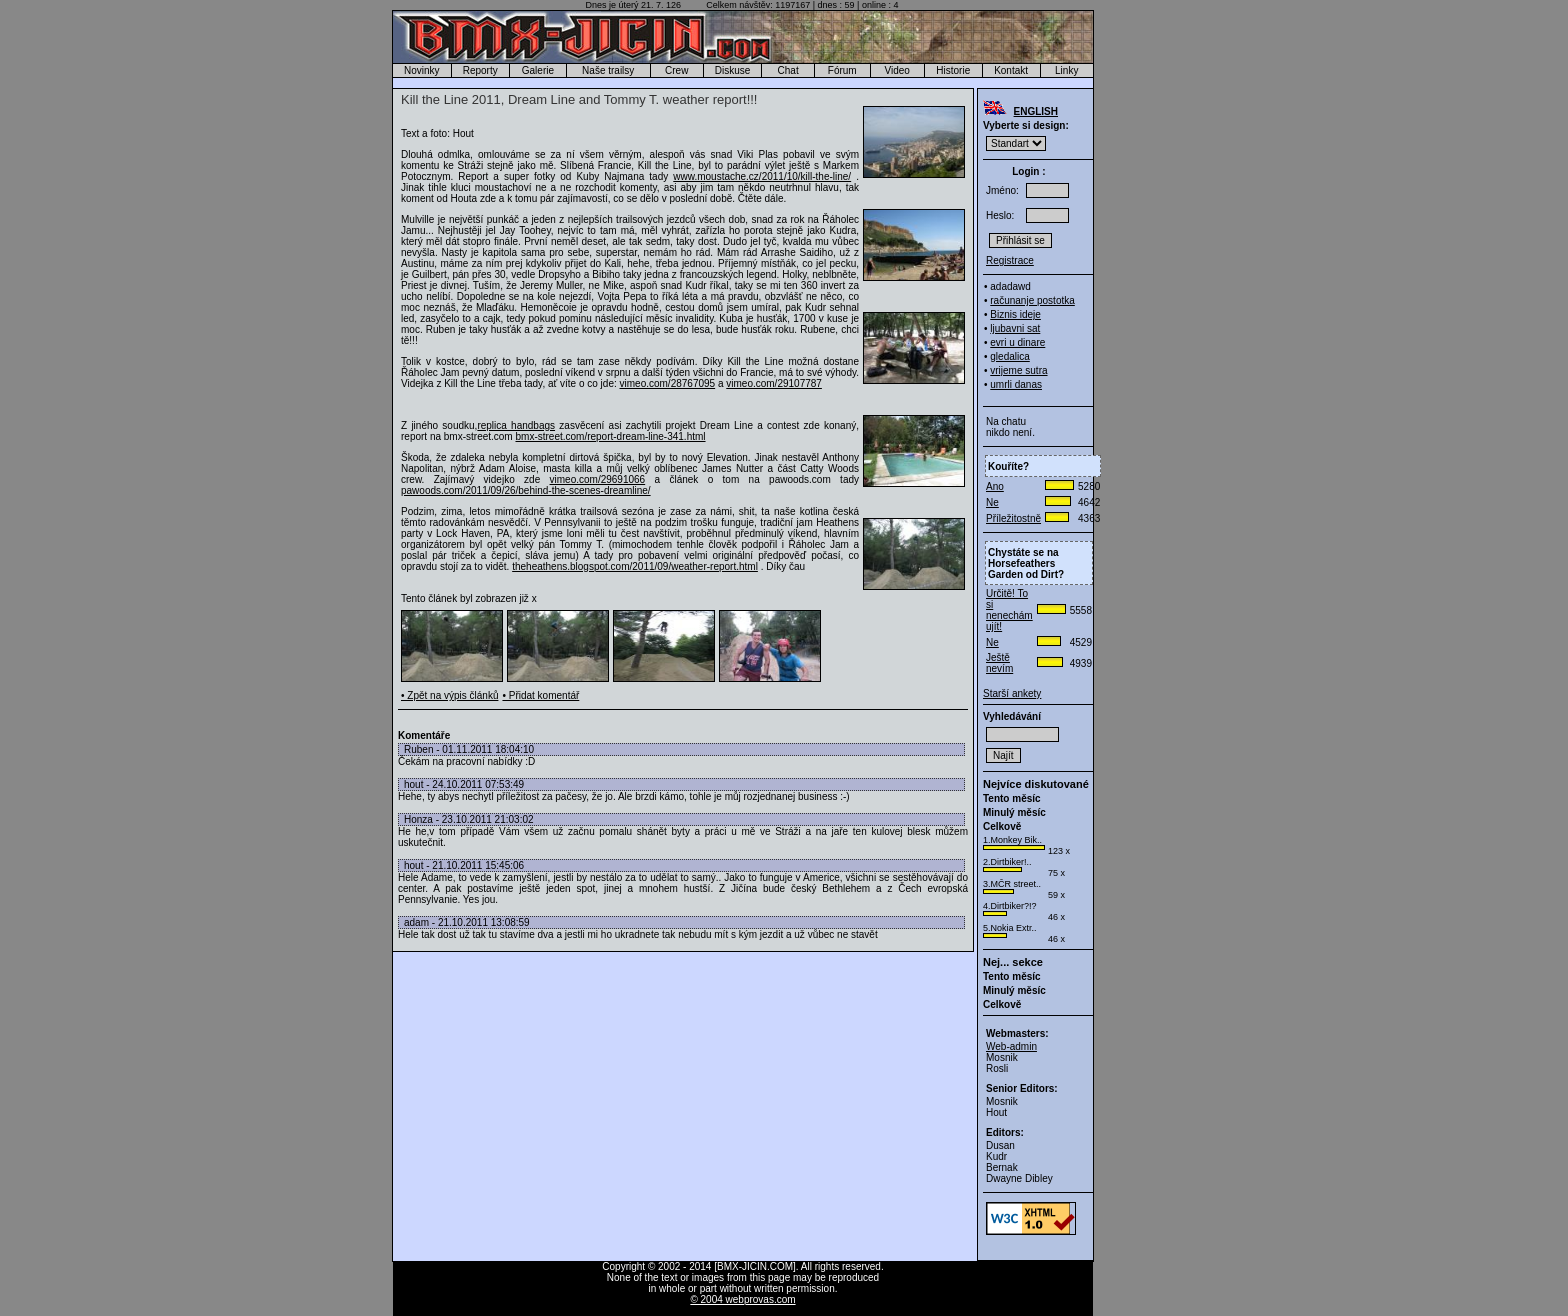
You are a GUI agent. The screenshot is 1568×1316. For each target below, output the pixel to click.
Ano (995, 486)
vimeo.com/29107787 (774, 383)
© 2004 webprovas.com (742, 1299)
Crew (676, 70)
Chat (788, 70)
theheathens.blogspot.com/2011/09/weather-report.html (635, 566)
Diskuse (733, 70)
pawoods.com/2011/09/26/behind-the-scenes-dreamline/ (526, 490)
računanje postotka (1032, 300)
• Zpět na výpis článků (449, 695)
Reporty (480, 70)
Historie (953, 70)
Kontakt (1011, 70)
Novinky (422, 70)
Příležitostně (1013, 518)
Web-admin (1011, 1046)
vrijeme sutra (1018, 370)
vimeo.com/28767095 (668, 383)
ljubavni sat (1015, 328)
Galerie (538, 70)
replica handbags (516, 425)
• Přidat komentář (540, 695)
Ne (992, 502)
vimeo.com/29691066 (598, 479)
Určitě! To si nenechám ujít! (1009, 610)
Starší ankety (1012, 693)
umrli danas (1016, 384)
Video (897, 70)
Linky (1066, 70)
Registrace (1010, 260)
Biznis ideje (1015, 314)
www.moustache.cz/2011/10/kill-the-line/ (762, 176)
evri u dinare (1017, 342)
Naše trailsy (608, 70)
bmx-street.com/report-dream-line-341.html (610, 436)
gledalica (1009, 356)
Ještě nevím (999, 663)
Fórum (842, 70)
